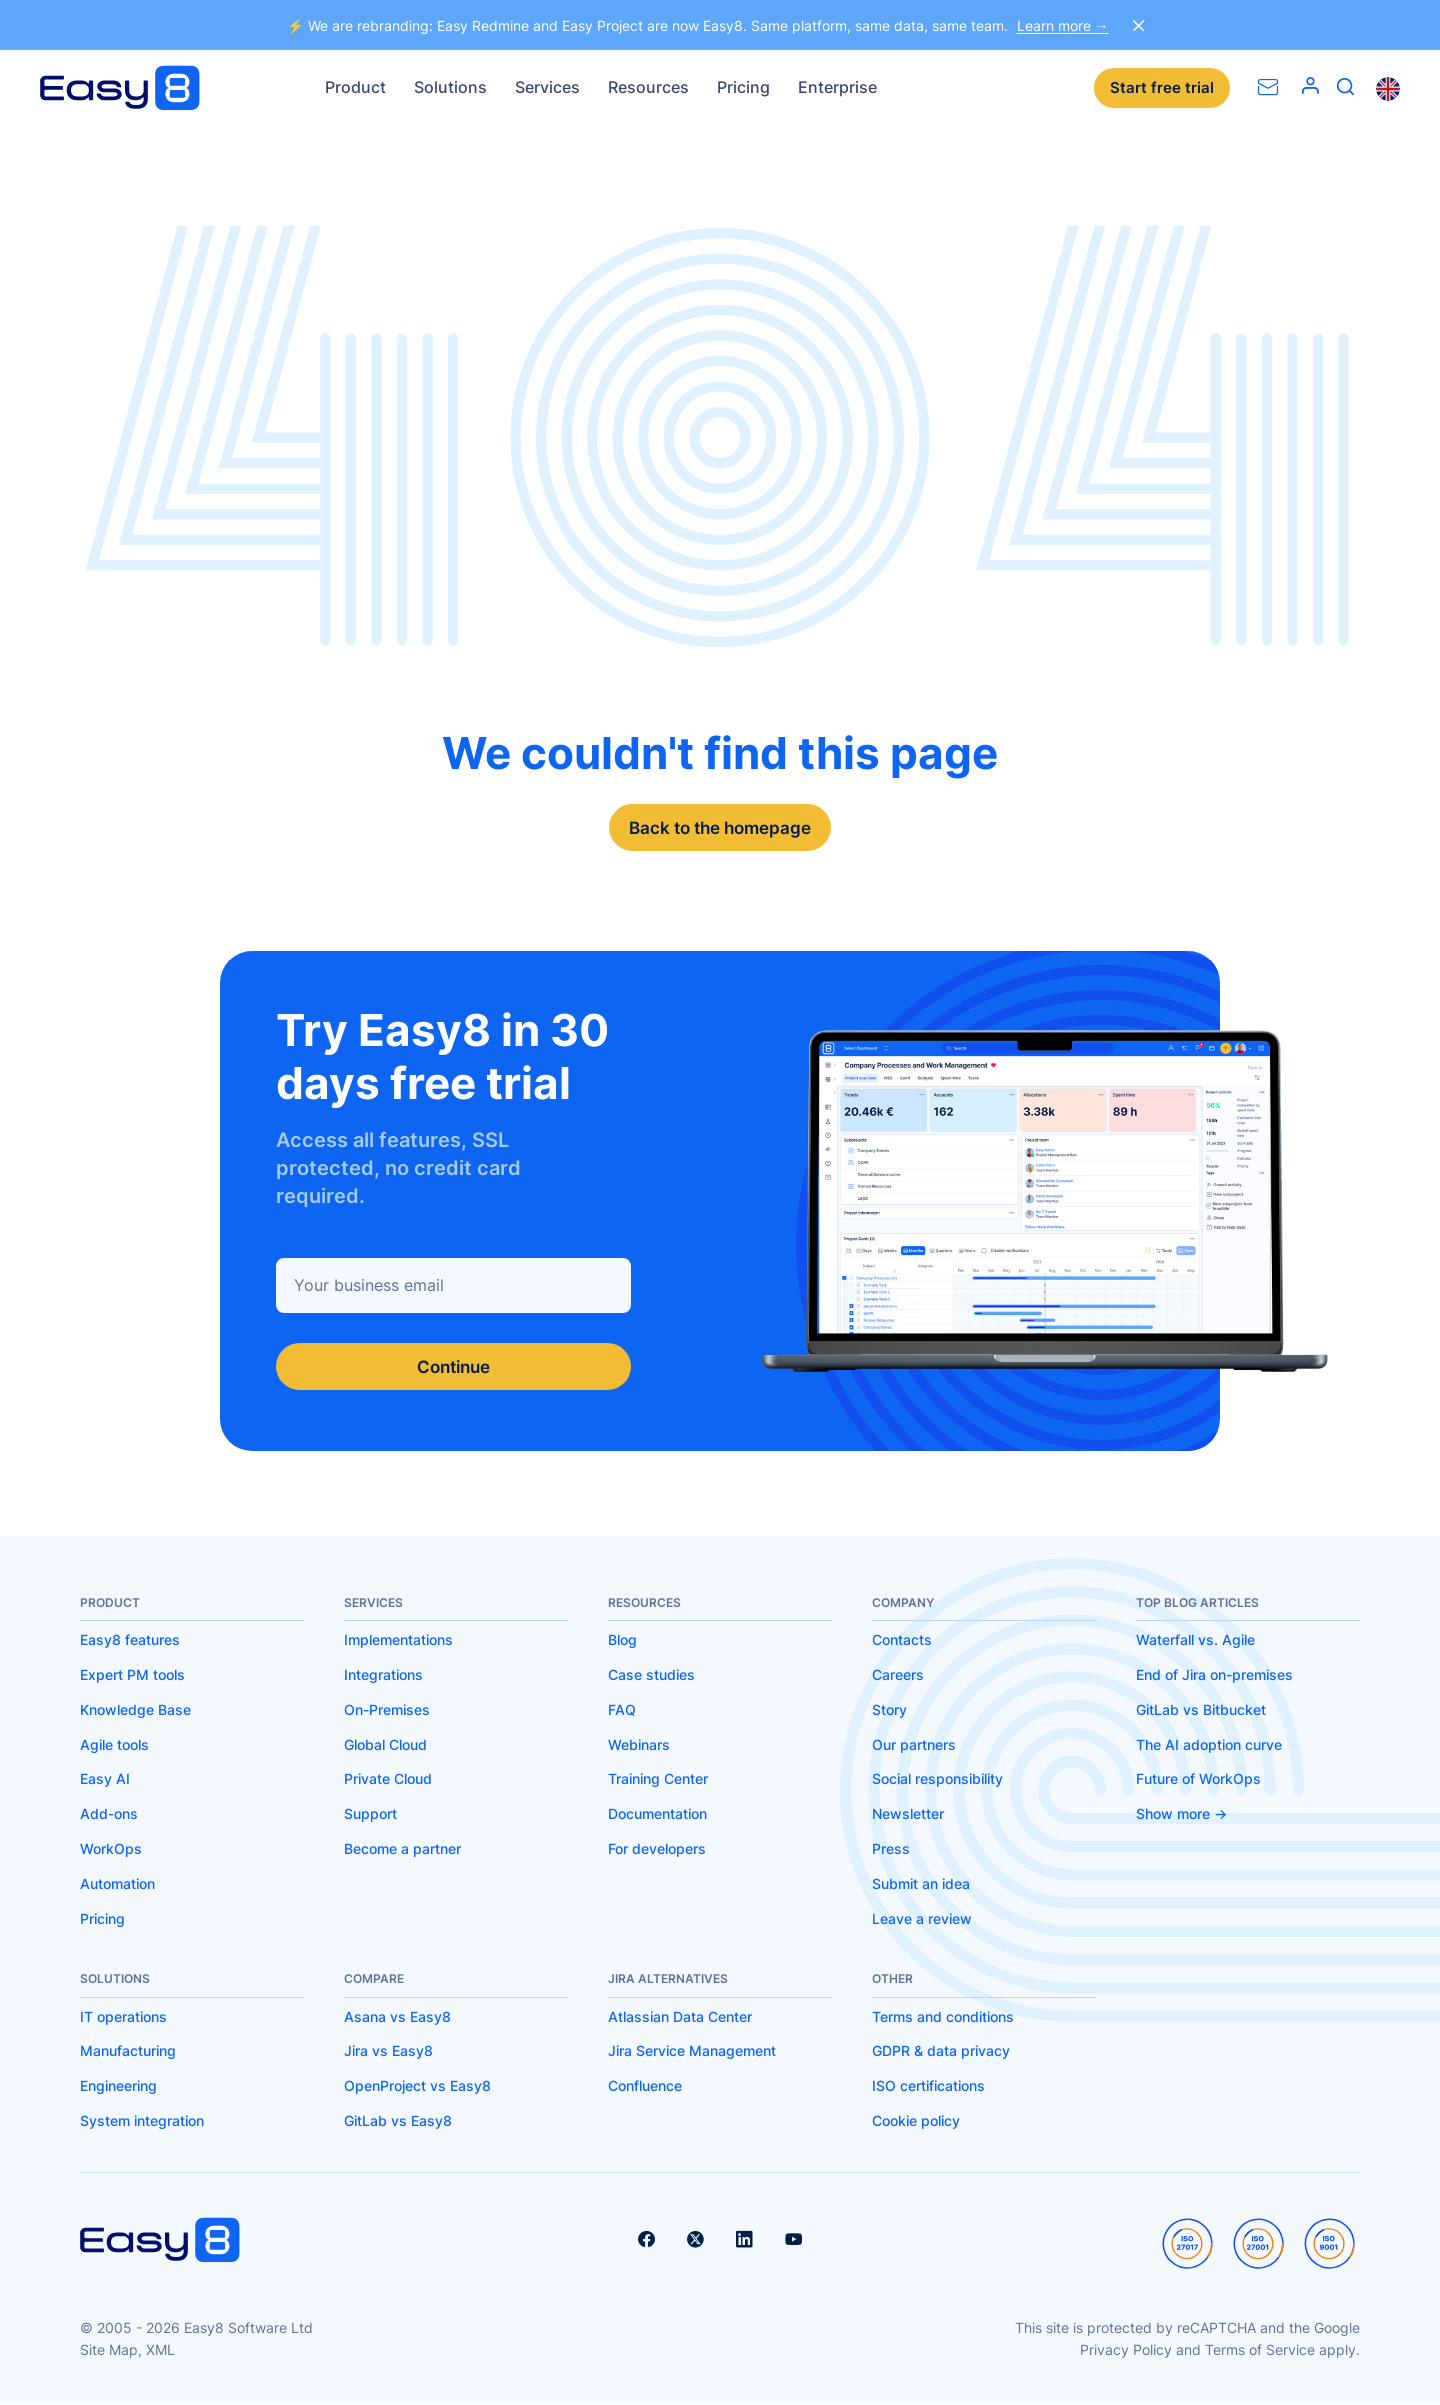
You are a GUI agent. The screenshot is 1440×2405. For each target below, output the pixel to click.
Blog (622, 1640)
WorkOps (111, 1849)
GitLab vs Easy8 (398, 2121)
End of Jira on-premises (1214, 1675)
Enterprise (837, 87)
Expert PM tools (132, 1675)
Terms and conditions (943, 2017)
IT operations (123, 2017)
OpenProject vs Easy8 (417, 2086)
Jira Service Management (692, 2051)
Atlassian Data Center (680, 2017)
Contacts (902, 1640)
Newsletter (908, 1814)
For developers (657, 1849)
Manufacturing (128, 2051)
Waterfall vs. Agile (1195, 1640)
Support (370, 1814)
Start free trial (1162, 88)
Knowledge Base (135, 1710)
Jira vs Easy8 (388, 2051)
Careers (898, 1675)
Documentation (657, 1814)
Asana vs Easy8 (397, 2017)
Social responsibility (937, 1779)
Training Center (658, 1779)
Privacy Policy (1126, 2350)
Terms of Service (1260, 2350)
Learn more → (1063, 25)
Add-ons (109, 1814)
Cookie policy (916, 2121)
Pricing (743, 87)
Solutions (450, 87)
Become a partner (402, 1849)
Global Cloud (385, 1745)
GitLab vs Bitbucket (1201, 1710)
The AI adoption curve (1209, 1745)
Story (889, 1710)
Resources (648, 87)
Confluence (645, 2086)
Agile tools (114, 1745)
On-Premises (387, 1710)
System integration (142, 2121)
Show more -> (1181, 1814)
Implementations (398, 1640)
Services (547, 87)
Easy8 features (130, 1640)
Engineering (118, 2086)
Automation (117, 1884)
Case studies (651, 1675)
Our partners (914, 1745)
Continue (454, 1366)
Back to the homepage (720, 827)
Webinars (639, 1745)
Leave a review (922, 1919)
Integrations (383, 1675)
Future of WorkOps (1198, 1779)
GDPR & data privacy (941, 2051)
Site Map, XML (127, 2350)
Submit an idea (921, 1884)
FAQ (622, 1710)
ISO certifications (928, 2086)
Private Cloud (388, 1779)
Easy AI (105, 1779)
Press (891, 1849)
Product (355, 87)
